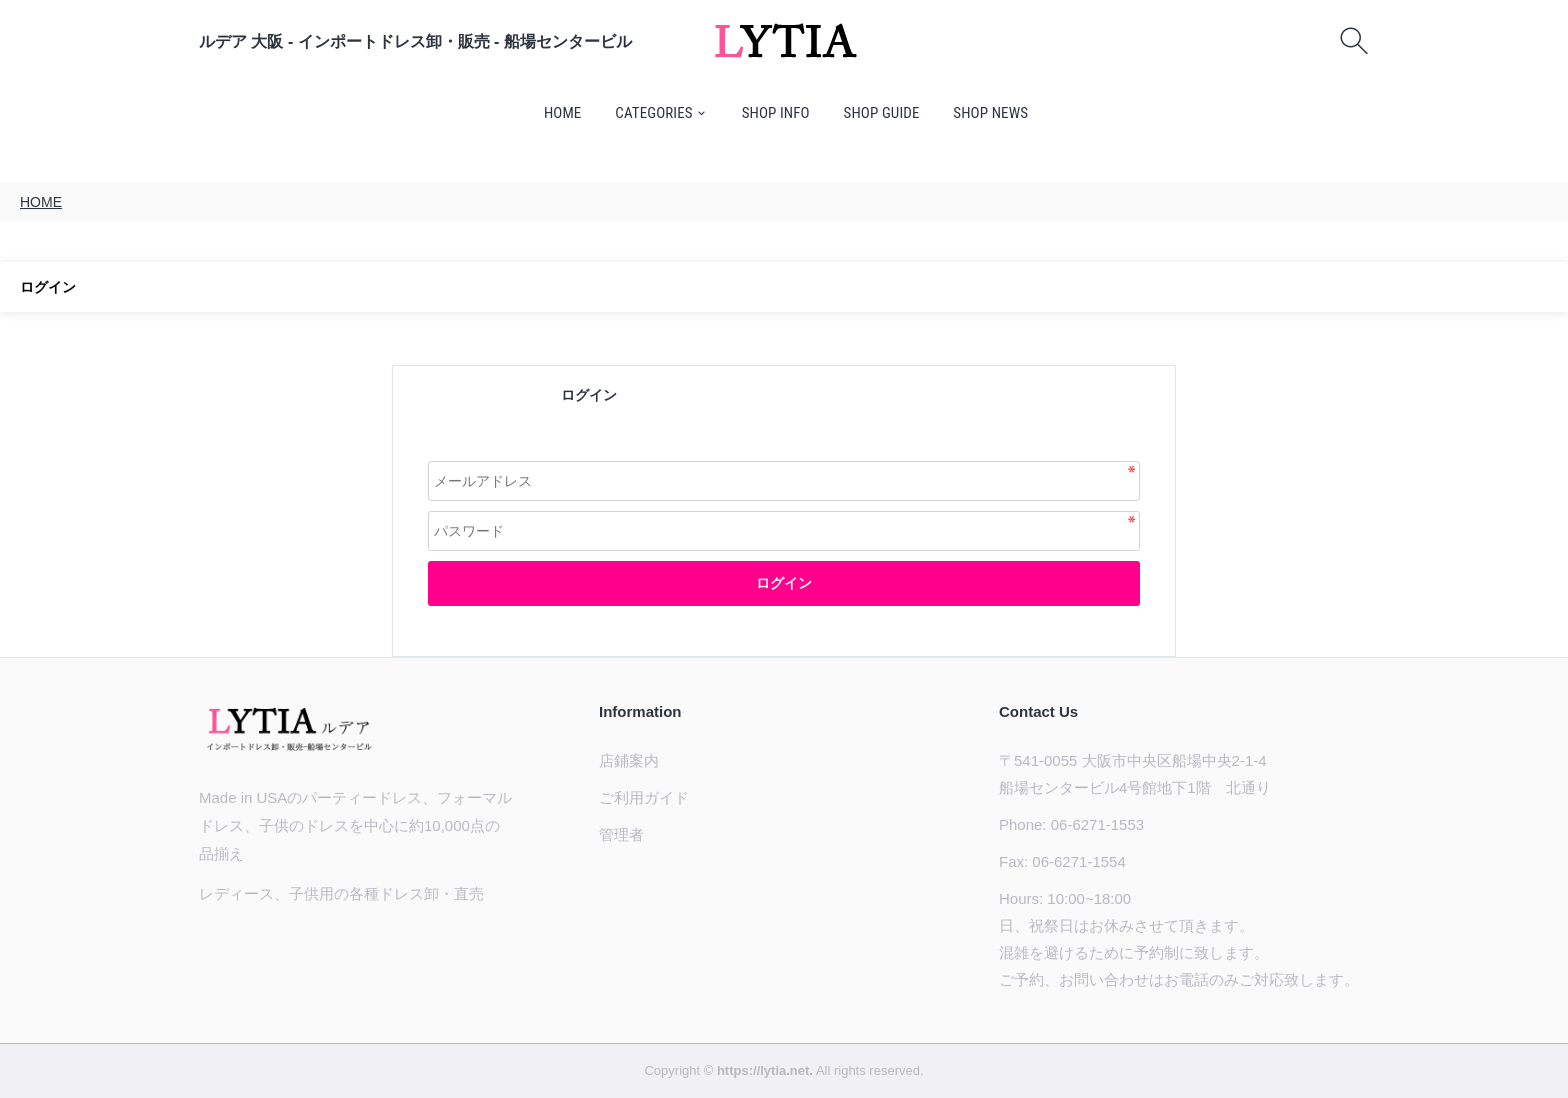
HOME (563, 113)
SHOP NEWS (990, 113)
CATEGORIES (653, 113)
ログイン (784, 583)
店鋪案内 (629, 760)
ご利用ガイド (644, 797)
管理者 (621, 834)
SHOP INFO (776, 113)
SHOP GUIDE (882, 113)
